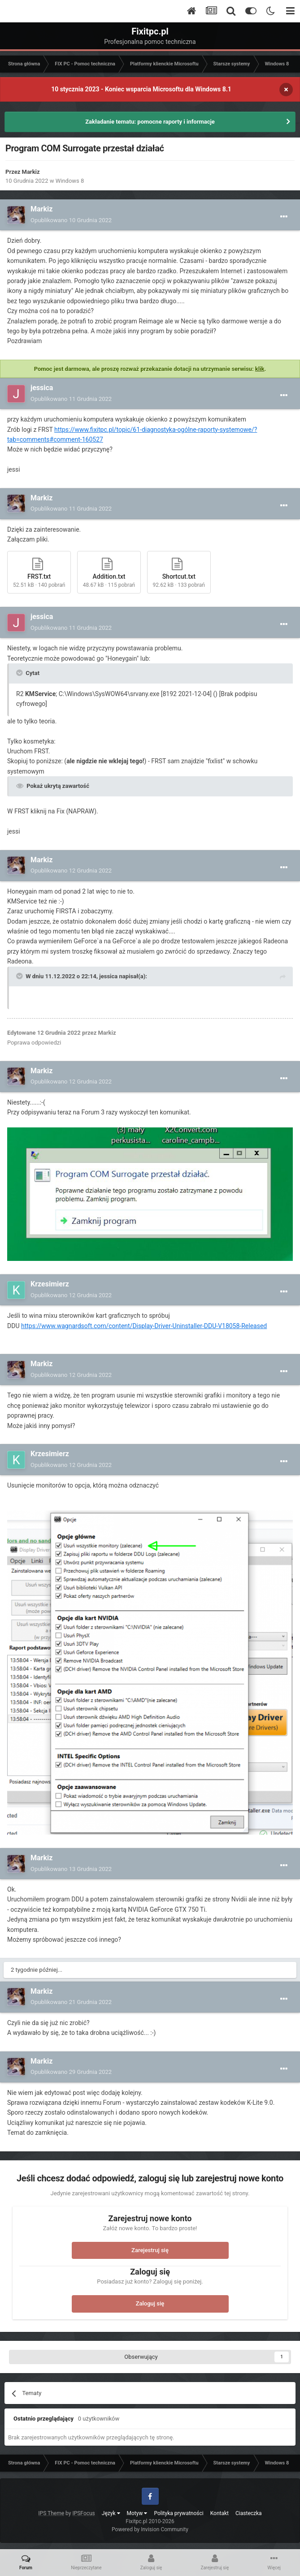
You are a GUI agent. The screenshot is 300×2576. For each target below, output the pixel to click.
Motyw (137, 2513)
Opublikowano (71, 220)
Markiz (31, 171)
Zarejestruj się (150, 2250)
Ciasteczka (248, 2513)
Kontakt (219, 2513)
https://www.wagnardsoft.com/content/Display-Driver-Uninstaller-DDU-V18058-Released (144, 1325)
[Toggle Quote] (20, 672)
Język (111, 2513)
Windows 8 (70, 180)
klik (260, 369)
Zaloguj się (150, 2303)
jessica (41, 387)
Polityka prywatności (178, 2513)
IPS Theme (51, 2513)
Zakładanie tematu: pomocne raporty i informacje (150, 121)
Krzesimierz (49, 1284)
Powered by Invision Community (150, 2529)
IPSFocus (83, 2513)
